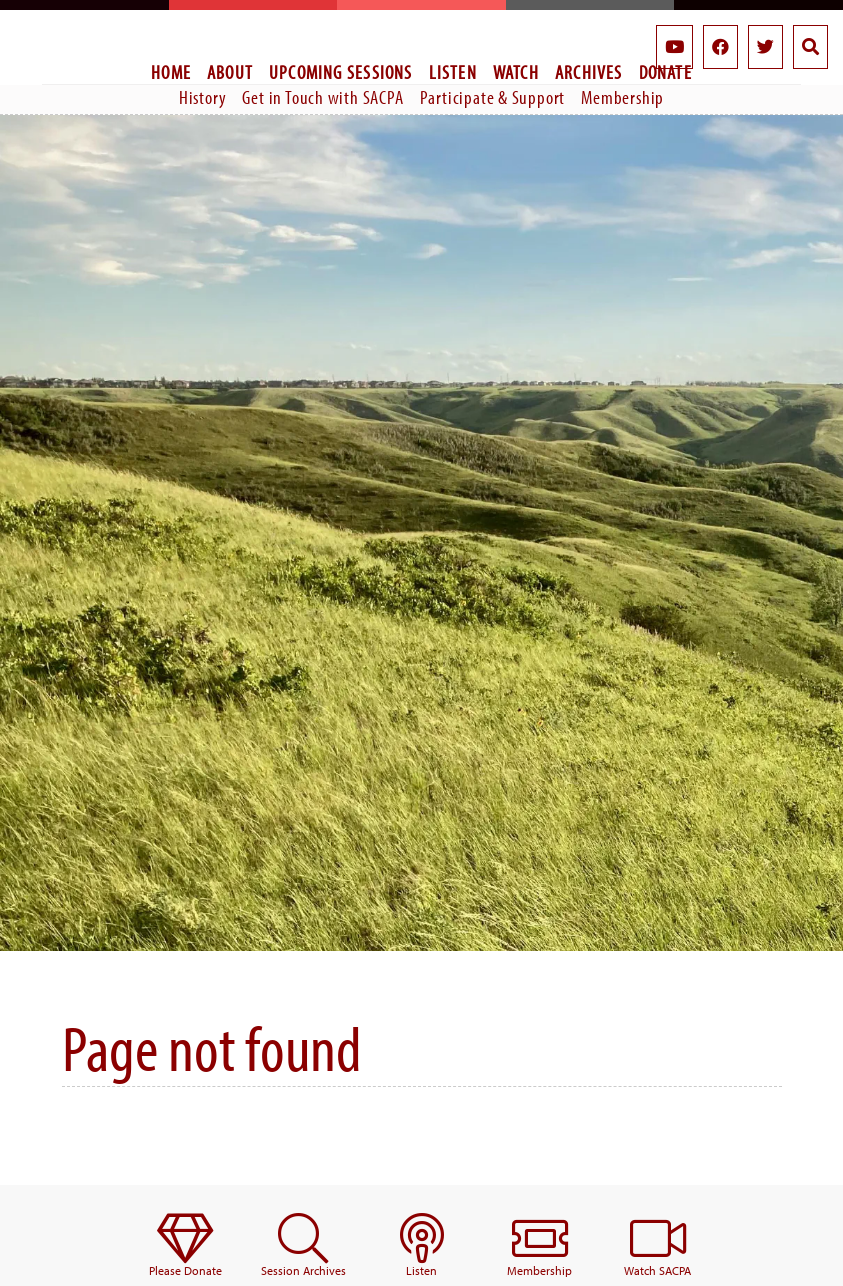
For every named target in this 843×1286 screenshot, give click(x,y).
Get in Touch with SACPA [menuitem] (322, 97)
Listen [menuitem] (453, 72)
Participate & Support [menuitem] (493, 97)
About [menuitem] (230, 72)
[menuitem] (185, 1246)
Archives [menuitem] (589, 72)
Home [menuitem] (171, 72)
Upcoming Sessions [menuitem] (341, 72)
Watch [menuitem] (516, 72)
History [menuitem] (203, 97)
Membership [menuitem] (622, 97)
